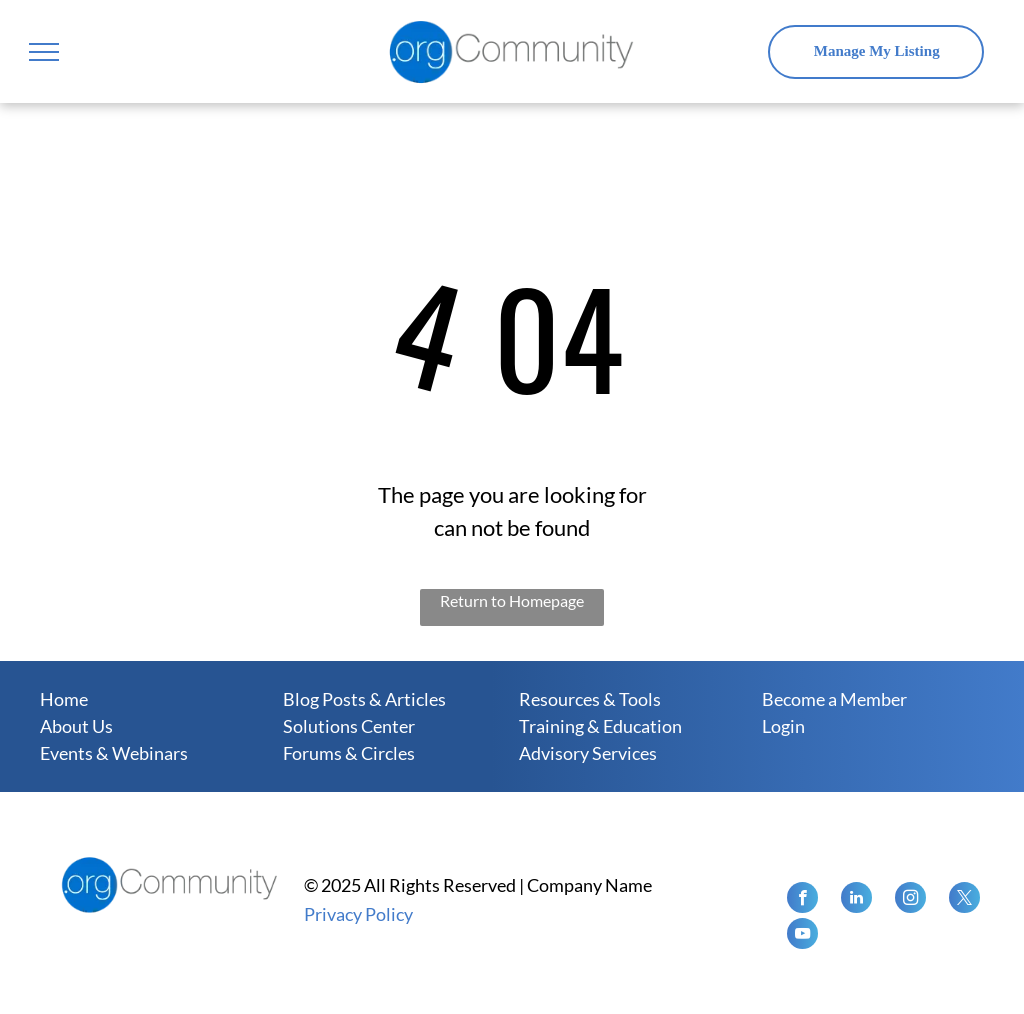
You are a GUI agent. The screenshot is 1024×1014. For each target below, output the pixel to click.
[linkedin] (856, 900)
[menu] (44, 52)
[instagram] (910, 900)
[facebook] (802, 900)
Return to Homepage (512, 600)
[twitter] (964, 900)
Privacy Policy (358, 914)
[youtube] (802, 936)
